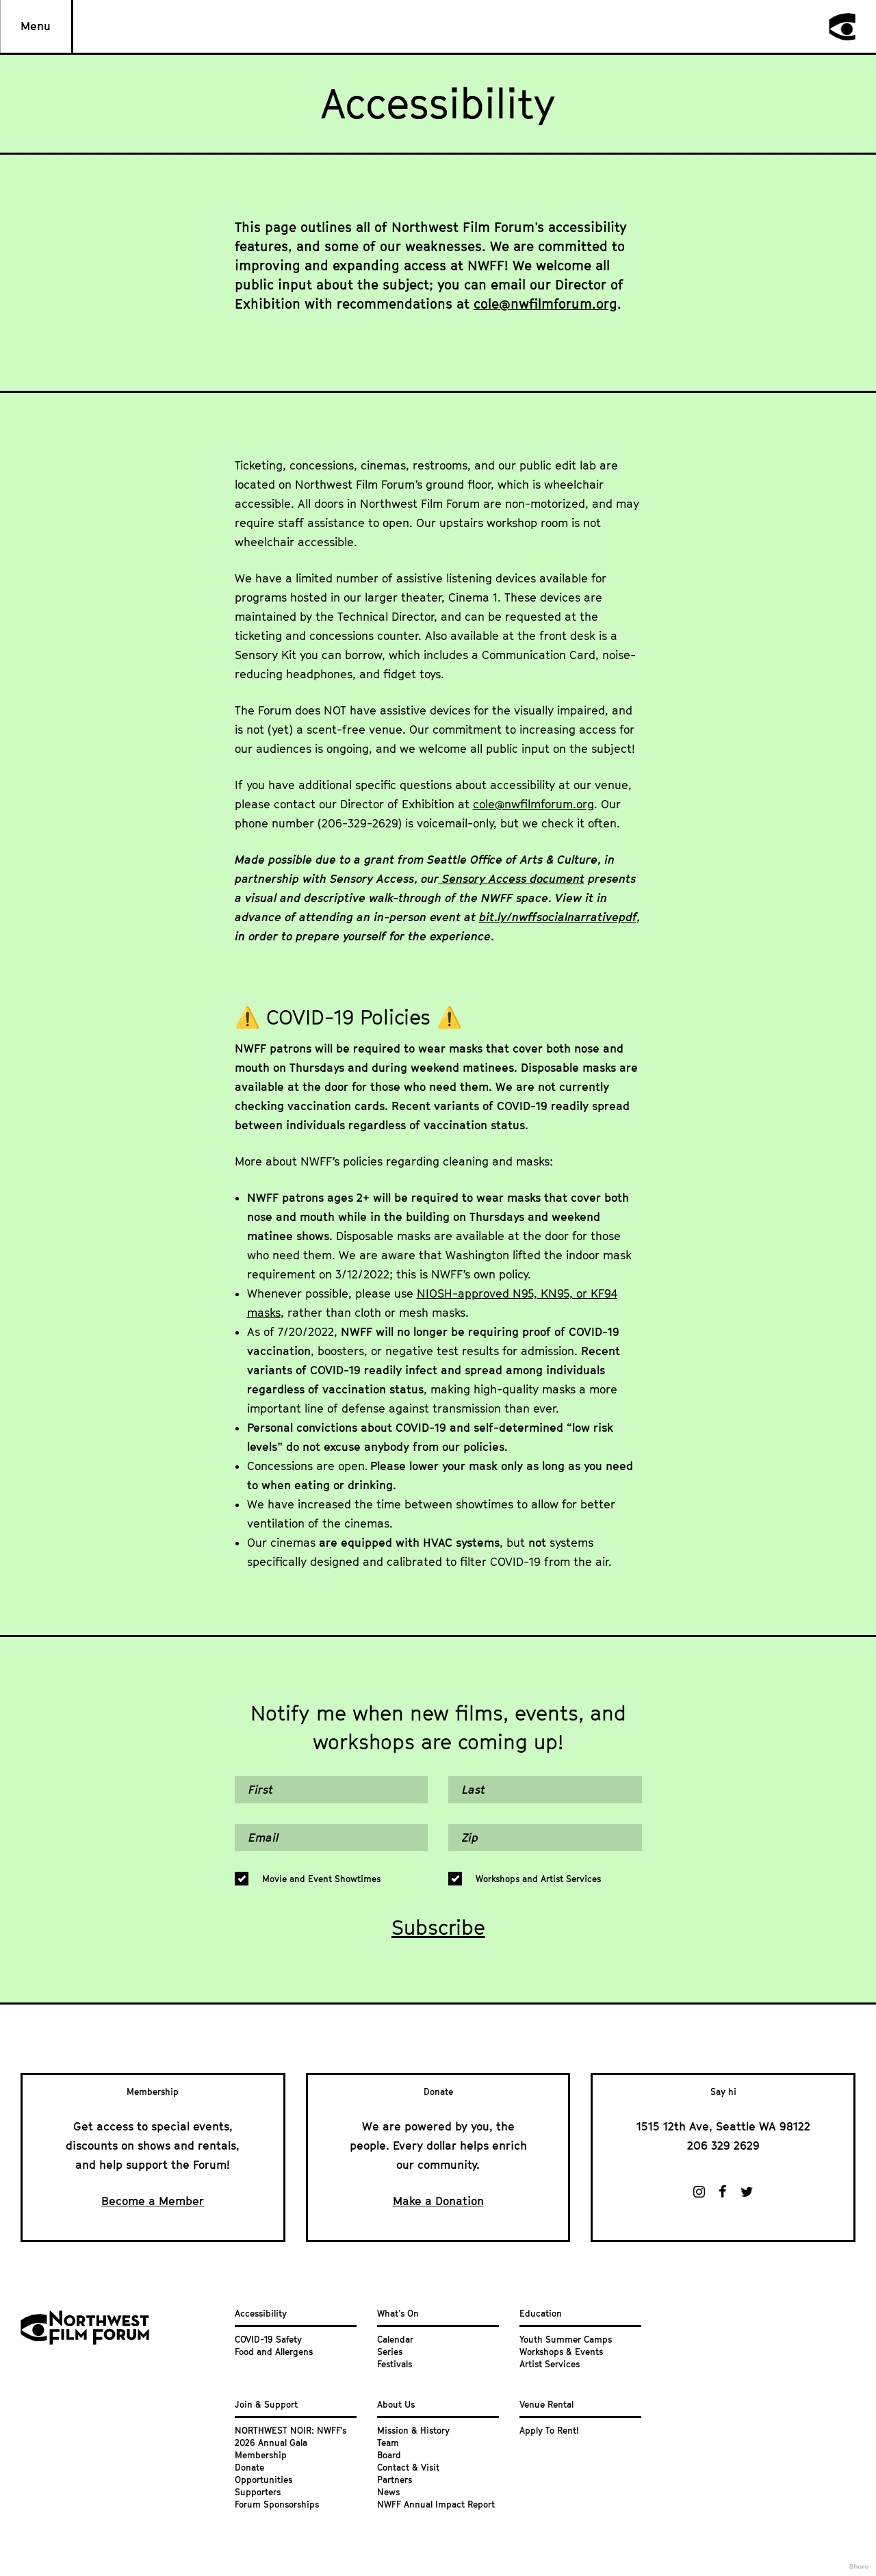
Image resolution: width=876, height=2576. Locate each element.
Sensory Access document (511, 879)
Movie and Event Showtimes (321, 1878)
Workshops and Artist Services (538, 1878)
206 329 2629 (723, 2145)
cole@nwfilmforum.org (545, 303)
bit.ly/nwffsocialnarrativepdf (557, 917)
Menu (36, 26)
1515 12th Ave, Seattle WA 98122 (723, 2126)
